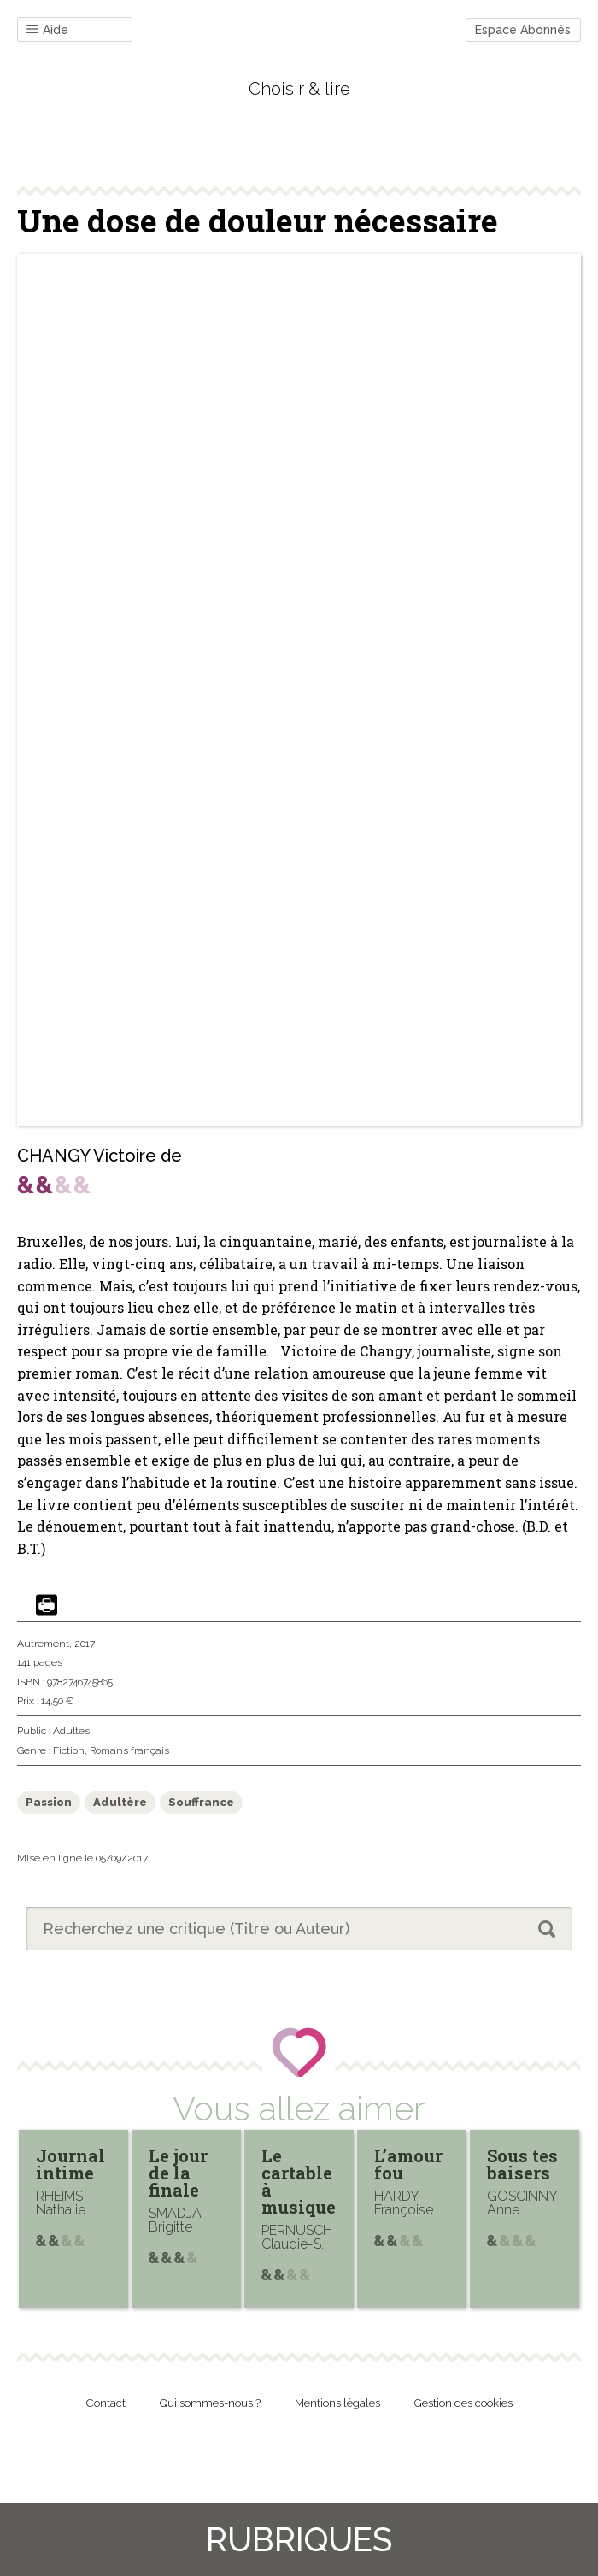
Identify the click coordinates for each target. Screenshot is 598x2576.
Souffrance (201, 1802)
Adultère (120, 1802)
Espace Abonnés (523, 30)
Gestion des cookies (463, 2403)
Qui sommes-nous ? (210, 2403)
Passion (49, 1802)
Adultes (71, 1731)
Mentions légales (337, 2403)
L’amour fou (408, 2164)
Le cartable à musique (298, 2181)
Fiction (69, 1750)
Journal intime (70, 2164)
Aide (47, 30)
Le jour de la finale (178, 2172)
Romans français (129, 1750)
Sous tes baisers (522, 2164)
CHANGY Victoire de (99, 1155)
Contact (106, 2403)
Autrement (43, 1644)
